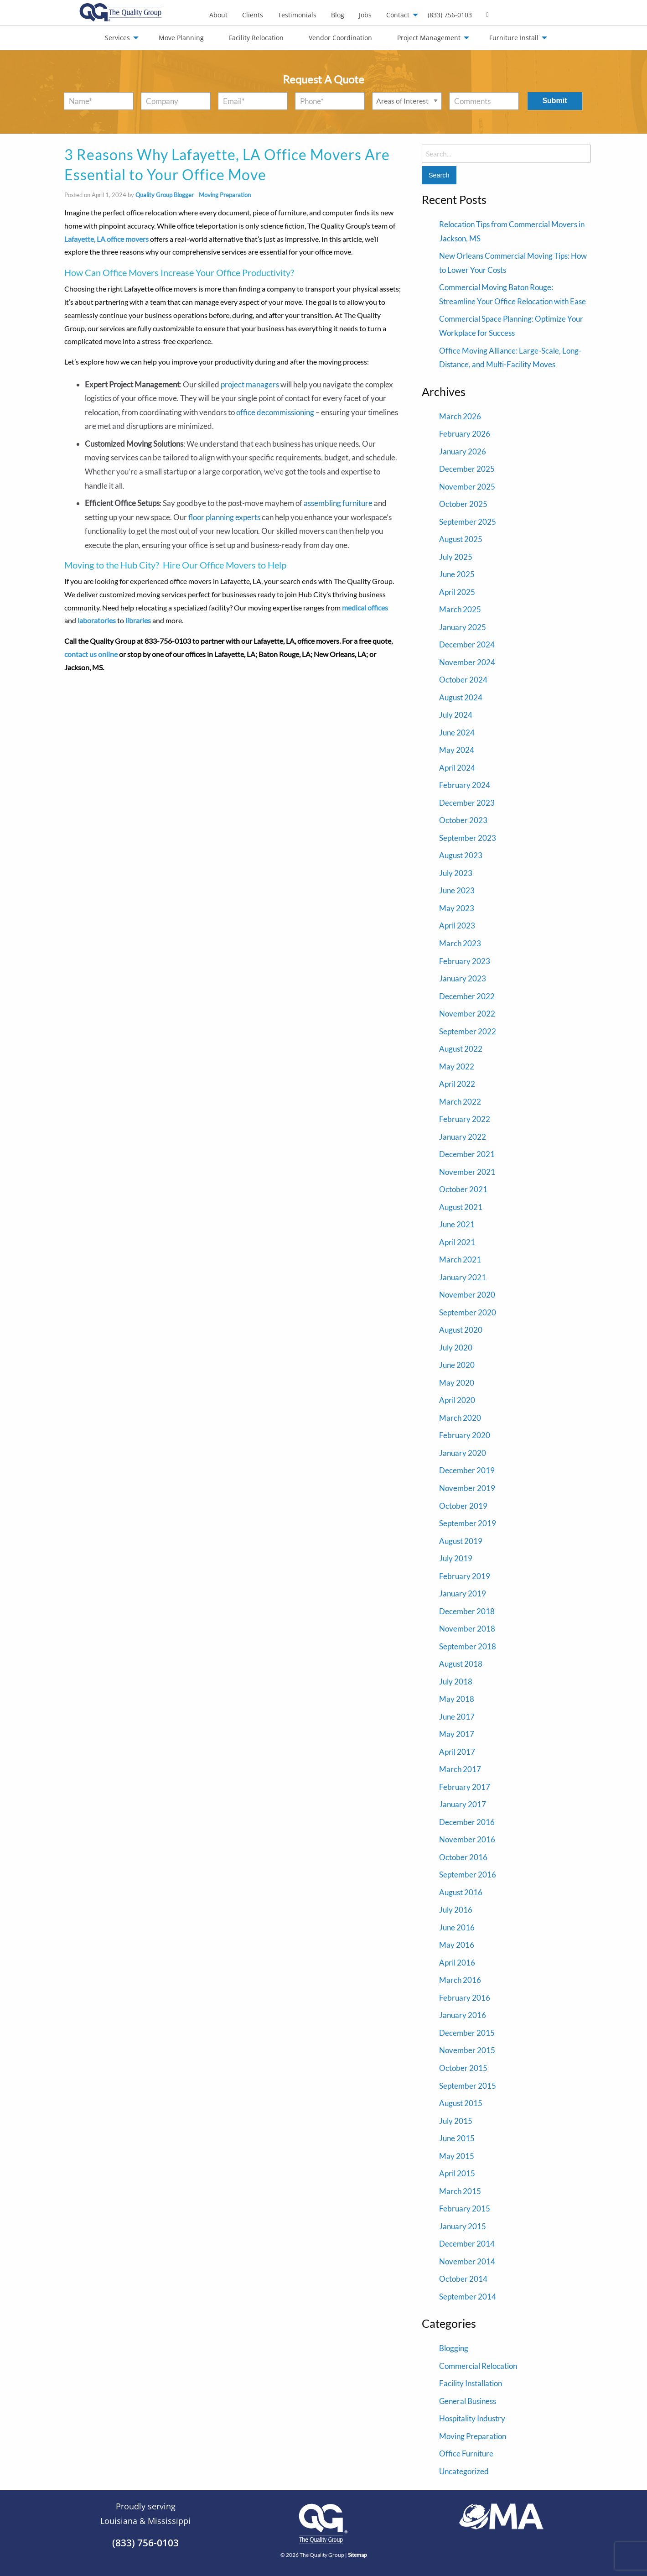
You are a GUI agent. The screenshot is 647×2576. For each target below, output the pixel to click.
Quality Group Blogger (164, 194)
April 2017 (457, 1752)
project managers (250, 384)
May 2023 (456, 908)
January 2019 (462, 1593)
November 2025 (467, 486)
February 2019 (464, 1576)
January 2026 (462, 451)
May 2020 (456, 1382)
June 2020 (457, 1365)
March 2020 (460, 1418)
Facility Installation (470, 2383)
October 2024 (463, 679)
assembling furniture (338, 503)
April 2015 (457, 2173)
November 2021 (467, 1172)
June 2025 (457, 574)
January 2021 (462, 1277)
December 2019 (467, 1470)
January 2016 (462, 2015)
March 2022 (460, 1101)
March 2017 (460, 1769)
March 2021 (460, 1259)
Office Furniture (466, 2453)
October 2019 (463, 1506)
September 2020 (467, 1312)
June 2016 (457, 1927)
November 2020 (467, 1294)
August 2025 (460, 539)
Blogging (453, 2348)
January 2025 (462, 627)
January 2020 (462, 1453)
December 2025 (467, 469)
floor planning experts (224, 517)
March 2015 (460, 2191)
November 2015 (467, 2050)
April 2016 (457, 1962)
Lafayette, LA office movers (106, 239)
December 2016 (467, 1822)
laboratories (97, 620)
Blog (337, 14)
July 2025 (455, 557)
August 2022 (460, 1048)
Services (117, 37)
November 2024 (467, 662)
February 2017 (464, 1787)
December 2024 (467, 644)
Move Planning (181, 37)
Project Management (429, 37)
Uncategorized (464, 2471)
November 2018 (467, 1628)
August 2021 (460, 1207)
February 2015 (464, 2208)
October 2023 (463, 820)
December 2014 (467, 2243)
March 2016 (460, 1980)
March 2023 (460, 943)
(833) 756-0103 (450, 14)
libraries (138, 620)
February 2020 (464, 1435)
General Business (467, 2401)
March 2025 (460, 609)
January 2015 (462, 2226)
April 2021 (457, 1242)
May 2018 (456, 1699)
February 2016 (464, 1997)
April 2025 (457, 592)
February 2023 (464, 961)
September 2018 (467, 1646)
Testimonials (297, 14)
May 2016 (456, 1945)
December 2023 (467, 803)
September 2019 (467, 1523)
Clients (252, 14)
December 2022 (467, 996)
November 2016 (467, 1839)
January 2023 (462, 978)
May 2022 (456, 1066)
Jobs (365, 14)
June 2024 (457, 732)
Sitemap (357, 2554)
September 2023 (467, 838)
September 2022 (467, 1031)
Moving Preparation (225, 194)
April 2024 (457, 767)
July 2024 (455, 715)
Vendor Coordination (340, 37)
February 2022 (464, 1119)
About (218, 14)
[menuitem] (218, 15)
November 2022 (467, 1013)
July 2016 (455, 1909)
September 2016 (467, 1874)
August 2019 (460, 1541)
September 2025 (467, 522)
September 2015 (467, 2086)
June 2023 (457, 890)
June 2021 (457, 1224)
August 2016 (460, 1892)
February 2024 (464, 785)
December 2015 (467, 2033)
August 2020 (460, 1330)
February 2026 (464, 433)
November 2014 (467, 2261)
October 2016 (463, 1857)
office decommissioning (275, 412)
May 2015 (456, 2156)
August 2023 (460, 855)
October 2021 (463, 1189)
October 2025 (463, 504)
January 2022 (462, 1137)
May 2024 (456, 750)
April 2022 (457, 1084)
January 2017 (462, 1804)
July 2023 (455, 873)
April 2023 (457, 925)
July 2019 (455, 1558)
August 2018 (460, 1664)
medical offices (365, 607)
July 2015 (455, 2121)
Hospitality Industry (472, 2418)
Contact (397, 14)
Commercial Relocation (478, 2366)
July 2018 (455, 1681)
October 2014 (463, 2279)
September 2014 (467, 2296)
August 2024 (460, 697)
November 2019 (467, 1488)
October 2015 (463, 2068)
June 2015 (457, 2138)
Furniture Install (513, 37)
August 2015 (460, 2103)
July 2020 (455, 1347)
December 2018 (467, 1611)
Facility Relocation (256, 37)
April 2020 (457, 1400)
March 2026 (460, 416)
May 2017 (456, 1734)
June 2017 (457, 1716)
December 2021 (467, 1154)
